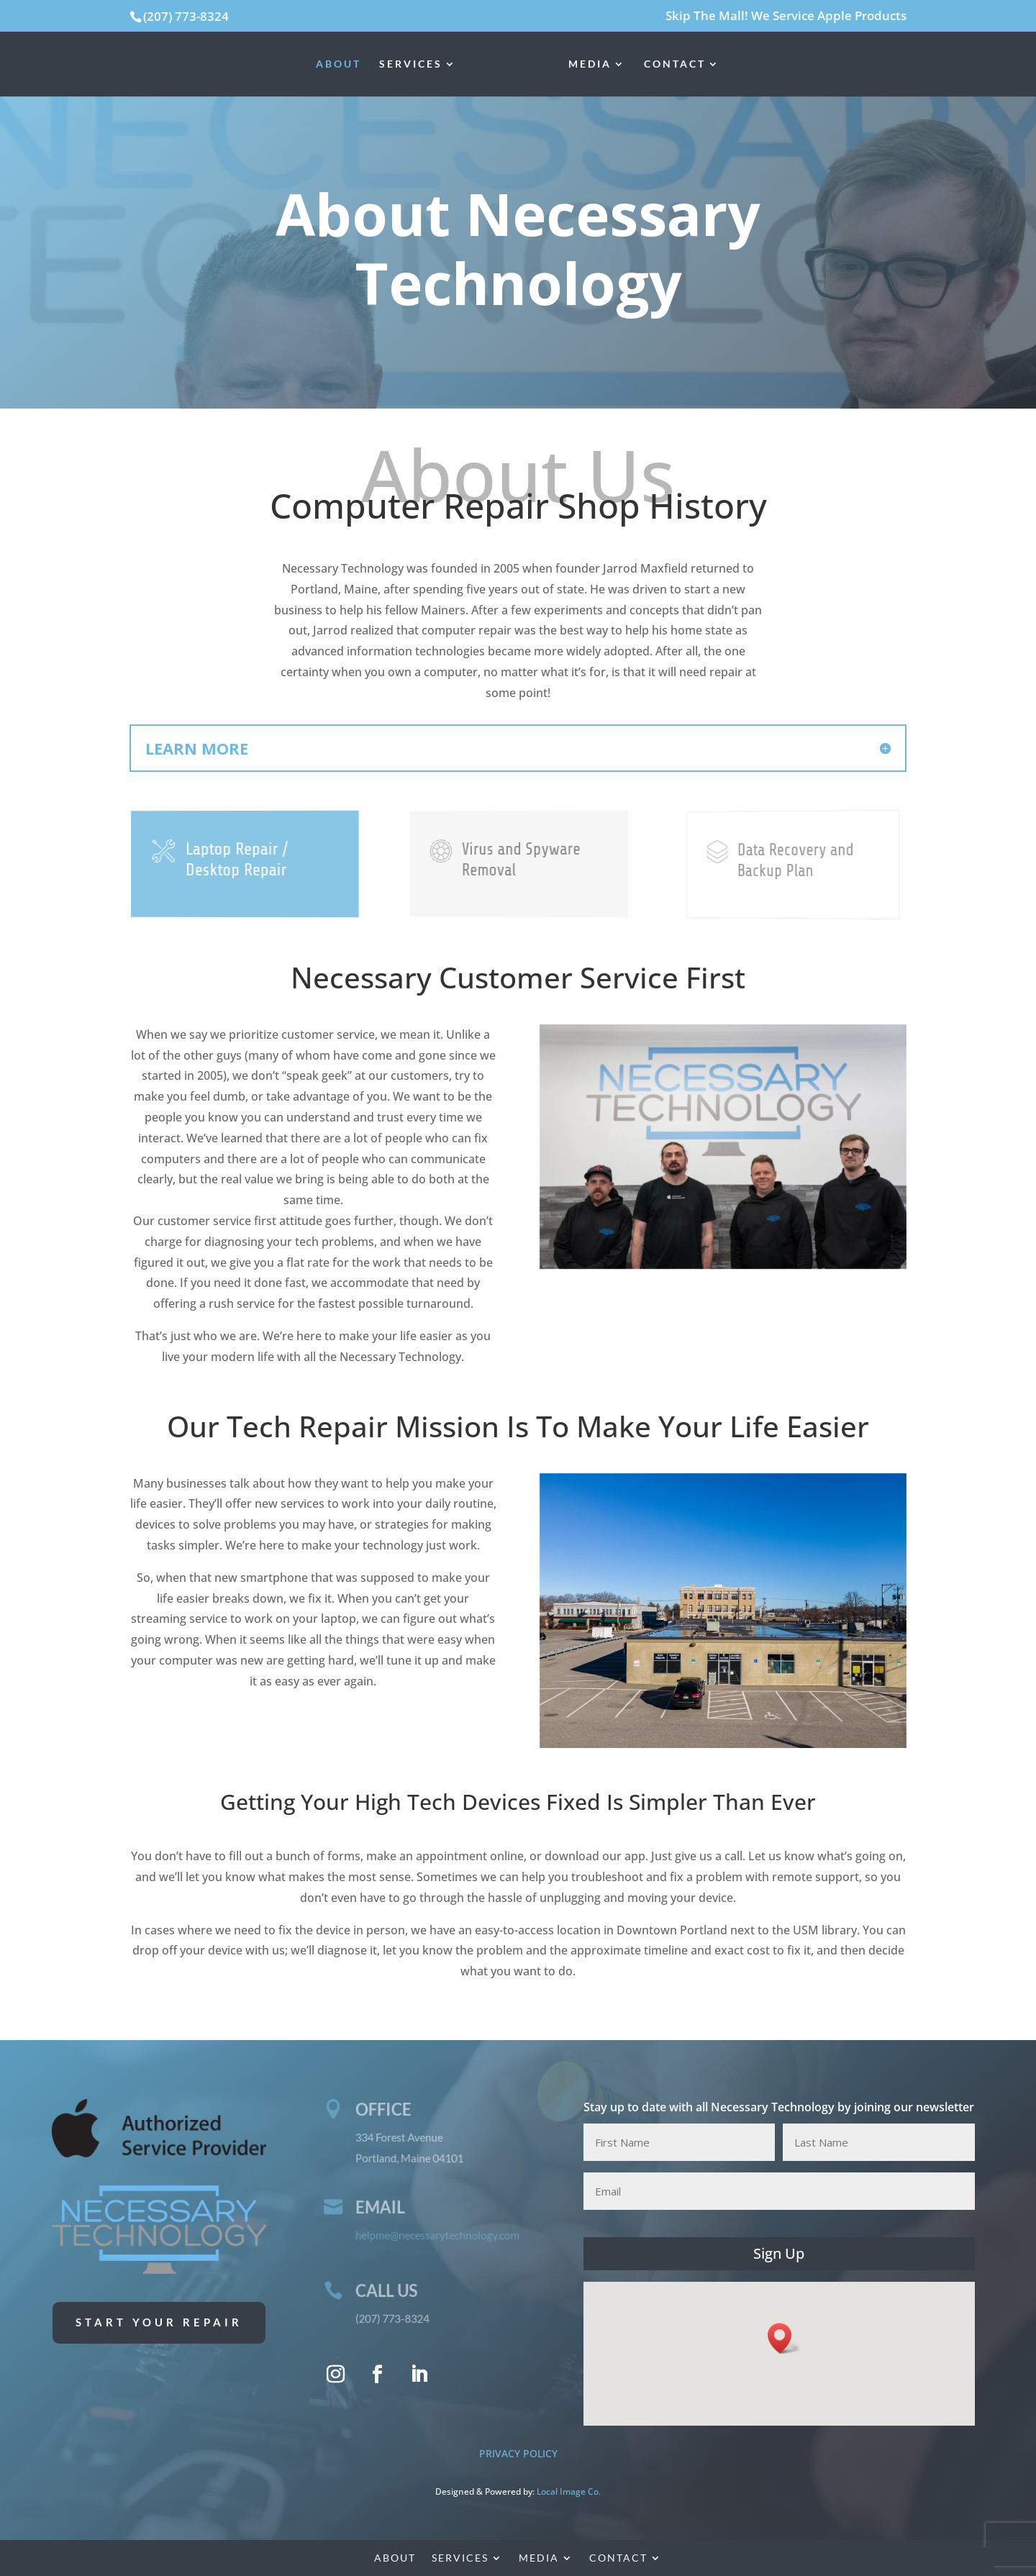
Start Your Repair (159, 2322)
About (338, 64)
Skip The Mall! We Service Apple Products (785, 16)
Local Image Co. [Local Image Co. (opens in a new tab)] (569, 2491)
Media (590, 64)
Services (410, 64)
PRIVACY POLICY (518, 2453)
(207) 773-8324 (186, 16)
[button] (784, 2338)
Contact (675, 64)
